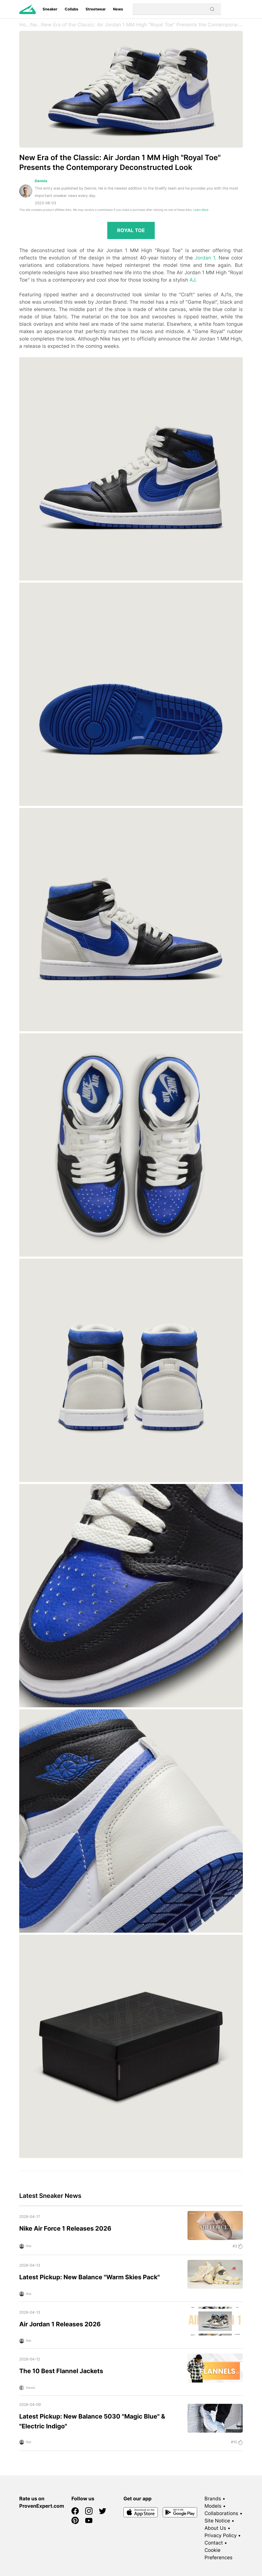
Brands (212, 2499)
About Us (215, 2528)
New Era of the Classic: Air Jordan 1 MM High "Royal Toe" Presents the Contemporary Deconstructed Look (142, 25)
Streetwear (96, 9)
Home (24, 25)
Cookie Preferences (218, 2553)
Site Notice (217, 2521)
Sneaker (50, 9)
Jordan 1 (205, 258)
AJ (192, 280)
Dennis (41, 181)
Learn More (200, 209)
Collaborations (221, 2513)
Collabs (71, 9)
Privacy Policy (220, 2535)
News (118, 9)
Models (212, 2506)
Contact (213, 2543)
